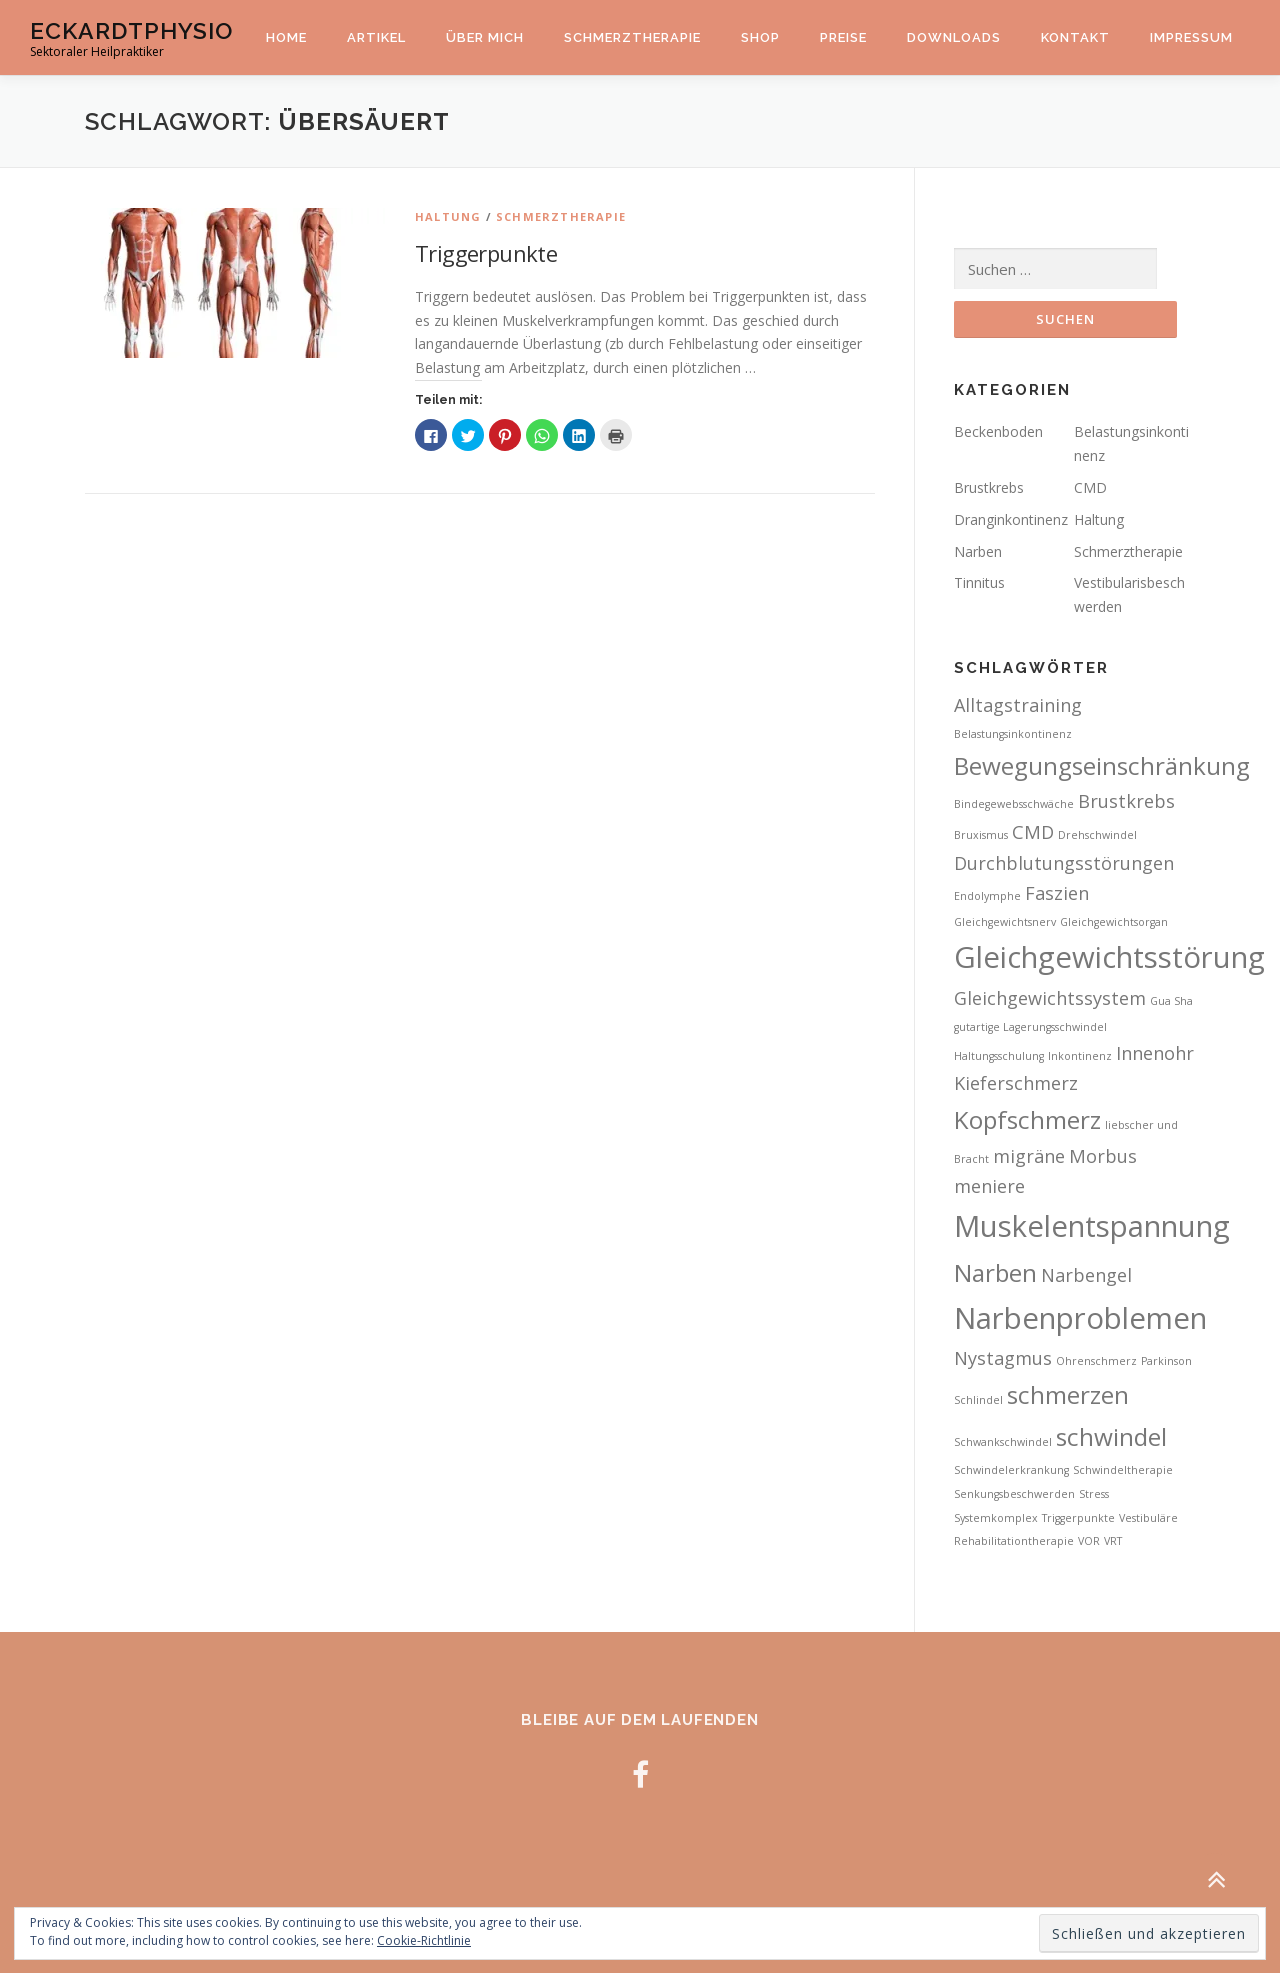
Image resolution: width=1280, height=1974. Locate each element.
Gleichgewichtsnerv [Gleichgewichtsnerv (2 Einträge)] (1005, 923)
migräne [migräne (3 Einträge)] (1029, 1156)
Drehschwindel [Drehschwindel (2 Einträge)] (1097, 836)
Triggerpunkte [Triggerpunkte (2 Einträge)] (1078, 1518)
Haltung (448, 216)
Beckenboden (998, 432)
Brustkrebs (989, 488)
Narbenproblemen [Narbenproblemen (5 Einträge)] (1080, 1318)
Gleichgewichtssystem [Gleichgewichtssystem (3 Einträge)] (1050, 999)
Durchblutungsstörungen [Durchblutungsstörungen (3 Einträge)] (1064, 863)
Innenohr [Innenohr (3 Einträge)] (1155, 1053)
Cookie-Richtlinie (424, 1940)
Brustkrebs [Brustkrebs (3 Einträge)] (1126, 802)
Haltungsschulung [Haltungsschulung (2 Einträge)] (999, 1056)
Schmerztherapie (632, 37)
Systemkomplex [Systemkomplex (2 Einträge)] (996, 1518)
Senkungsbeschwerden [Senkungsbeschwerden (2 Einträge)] (1014, 1495)
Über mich (485, 37)
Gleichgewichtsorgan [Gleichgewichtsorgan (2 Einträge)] (1114, 923)
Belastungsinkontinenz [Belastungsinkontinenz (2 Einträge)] (1013, 735)
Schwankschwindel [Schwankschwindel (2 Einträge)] (1003, 1442)
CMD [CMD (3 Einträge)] (1033, 833)
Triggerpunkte (486, 253)
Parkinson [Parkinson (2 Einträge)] (1166, 1362)
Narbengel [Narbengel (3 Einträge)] (1086, 1276)
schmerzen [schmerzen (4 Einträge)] (1068, 1395)
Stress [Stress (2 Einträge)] (1094, 1495)
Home (286, 37)
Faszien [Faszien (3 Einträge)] (1057, 894)
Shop (760, 37)
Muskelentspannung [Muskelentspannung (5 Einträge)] (1092, 1227)
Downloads (954, 37)
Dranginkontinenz (1011, 520)
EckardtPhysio (131, 30)
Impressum (1191, 37)
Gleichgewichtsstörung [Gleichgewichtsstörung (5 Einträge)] (1109, 958)
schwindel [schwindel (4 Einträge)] (1111, 1436)
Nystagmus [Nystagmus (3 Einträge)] (1003, 1359)
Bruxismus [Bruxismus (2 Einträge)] (981, 836)
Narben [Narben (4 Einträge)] (995, 1273)
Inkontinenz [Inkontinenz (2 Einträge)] (1080, 1056)
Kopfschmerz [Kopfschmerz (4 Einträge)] (1027, 1120)
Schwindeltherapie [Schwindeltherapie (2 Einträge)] (1123, 1471)
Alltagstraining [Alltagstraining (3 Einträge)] (1018, 706)
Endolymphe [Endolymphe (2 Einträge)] (987, 897)
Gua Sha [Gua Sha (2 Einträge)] (1171, 1002)
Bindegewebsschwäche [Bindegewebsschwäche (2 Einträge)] (1014, 805)
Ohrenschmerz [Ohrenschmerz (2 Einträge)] (1096, 1362)
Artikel (376, 37)
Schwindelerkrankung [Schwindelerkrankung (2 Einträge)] (1011, 1471)
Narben (978, 551)
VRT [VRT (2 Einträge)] (1113, 1542)
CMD (1090, 488)
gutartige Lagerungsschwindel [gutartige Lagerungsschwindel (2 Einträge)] (1030, 1028)
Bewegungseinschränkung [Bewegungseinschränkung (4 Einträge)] (1102, 765)
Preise (843, 37)
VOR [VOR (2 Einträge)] (1089, 1542)
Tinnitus (979, 583)
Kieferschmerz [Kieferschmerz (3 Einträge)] (1016, 1084)
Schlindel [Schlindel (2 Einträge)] (978, 1401)
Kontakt (1075, 37)
